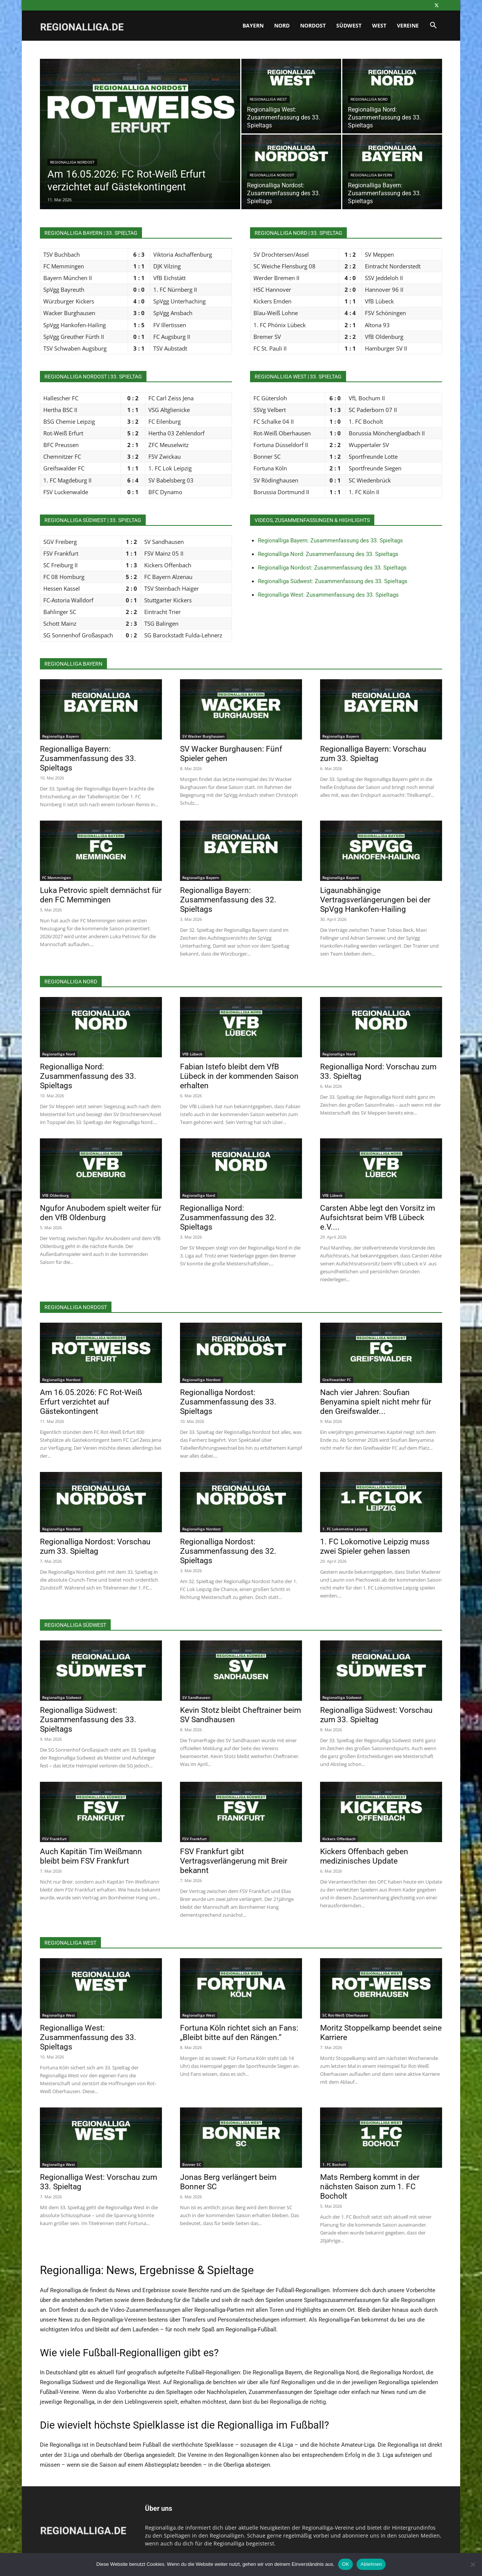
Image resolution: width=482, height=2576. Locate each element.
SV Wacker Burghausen (203, 736)
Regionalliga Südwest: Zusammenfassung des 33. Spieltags (332, 581)
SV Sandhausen (196, 1697)
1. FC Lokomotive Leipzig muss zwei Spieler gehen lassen (375, 1546)
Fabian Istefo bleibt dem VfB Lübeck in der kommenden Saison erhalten (239, 1076)
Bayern (253, 25)
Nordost (313, 25)
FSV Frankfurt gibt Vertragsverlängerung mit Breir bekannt (233, 1861)
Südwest (349, 25)
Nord (282, 25)
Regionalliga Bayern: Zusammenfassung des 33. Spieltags (330, 540)
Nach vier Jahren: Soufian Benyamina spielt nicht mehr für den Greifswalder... (375, 1402)
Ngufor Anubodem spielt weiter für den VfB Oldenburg (100, 1213)
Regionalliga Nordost (72, 162)
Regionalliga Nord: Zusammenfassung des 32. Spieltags (228, 1217)
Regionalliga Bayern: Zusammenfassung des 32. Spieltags (228, 900)
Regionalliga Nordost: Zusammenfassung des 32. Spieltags (228, 1551)
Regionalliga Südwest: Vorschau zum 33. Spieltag (376, 1715)
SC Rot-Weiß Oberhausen (345, 2015)
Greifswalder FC (336, 1379)
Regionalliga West (268, 99)
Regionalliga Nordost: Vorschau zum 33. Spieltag (95, 1546)
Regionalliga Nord (369, 99)
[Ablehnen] (472, 2564)
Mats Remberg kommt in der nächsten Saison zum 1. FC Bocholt (369, 2187)
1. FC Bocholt (334, 2164)
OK (345, 2564)
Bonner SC (191, 2164)
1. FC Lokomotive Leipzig (345, 1529)
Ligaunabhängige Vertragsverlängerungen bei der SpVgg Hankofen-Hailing (375, 900)
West (379, 25)
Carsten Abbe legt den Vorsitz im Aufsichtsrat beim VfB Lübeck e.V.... (377, 1217)
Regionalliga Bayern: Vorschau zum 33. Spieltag (373, 753)
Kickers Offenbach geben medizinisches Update (364, 1856)
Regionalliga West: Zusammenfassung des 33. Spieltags (328, 594)
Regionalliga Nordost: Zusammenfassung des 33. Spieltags (332, 567)
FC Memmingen (56, 877)
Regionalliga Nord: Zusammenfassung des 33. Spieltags (328, 554)
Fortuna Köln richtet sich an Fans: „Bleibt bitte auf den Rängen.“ (239, 2032)
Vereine (408, 25)
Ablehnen (371, 2564)
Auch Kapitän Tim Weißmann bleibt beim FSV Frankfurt (91, 1856)
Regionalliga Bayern (371, 175)
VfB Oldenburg (55, 1195)
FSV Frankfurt (54, 1838)
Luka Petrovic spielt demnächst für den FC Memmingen (101, 895)
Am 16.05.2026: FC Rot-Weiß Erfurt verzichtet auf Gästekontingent (91, 1402)
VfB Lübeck (192, 1054)
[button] (433, 26)
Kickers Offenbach (338, 1838)
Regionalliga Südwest (61, 1697)
